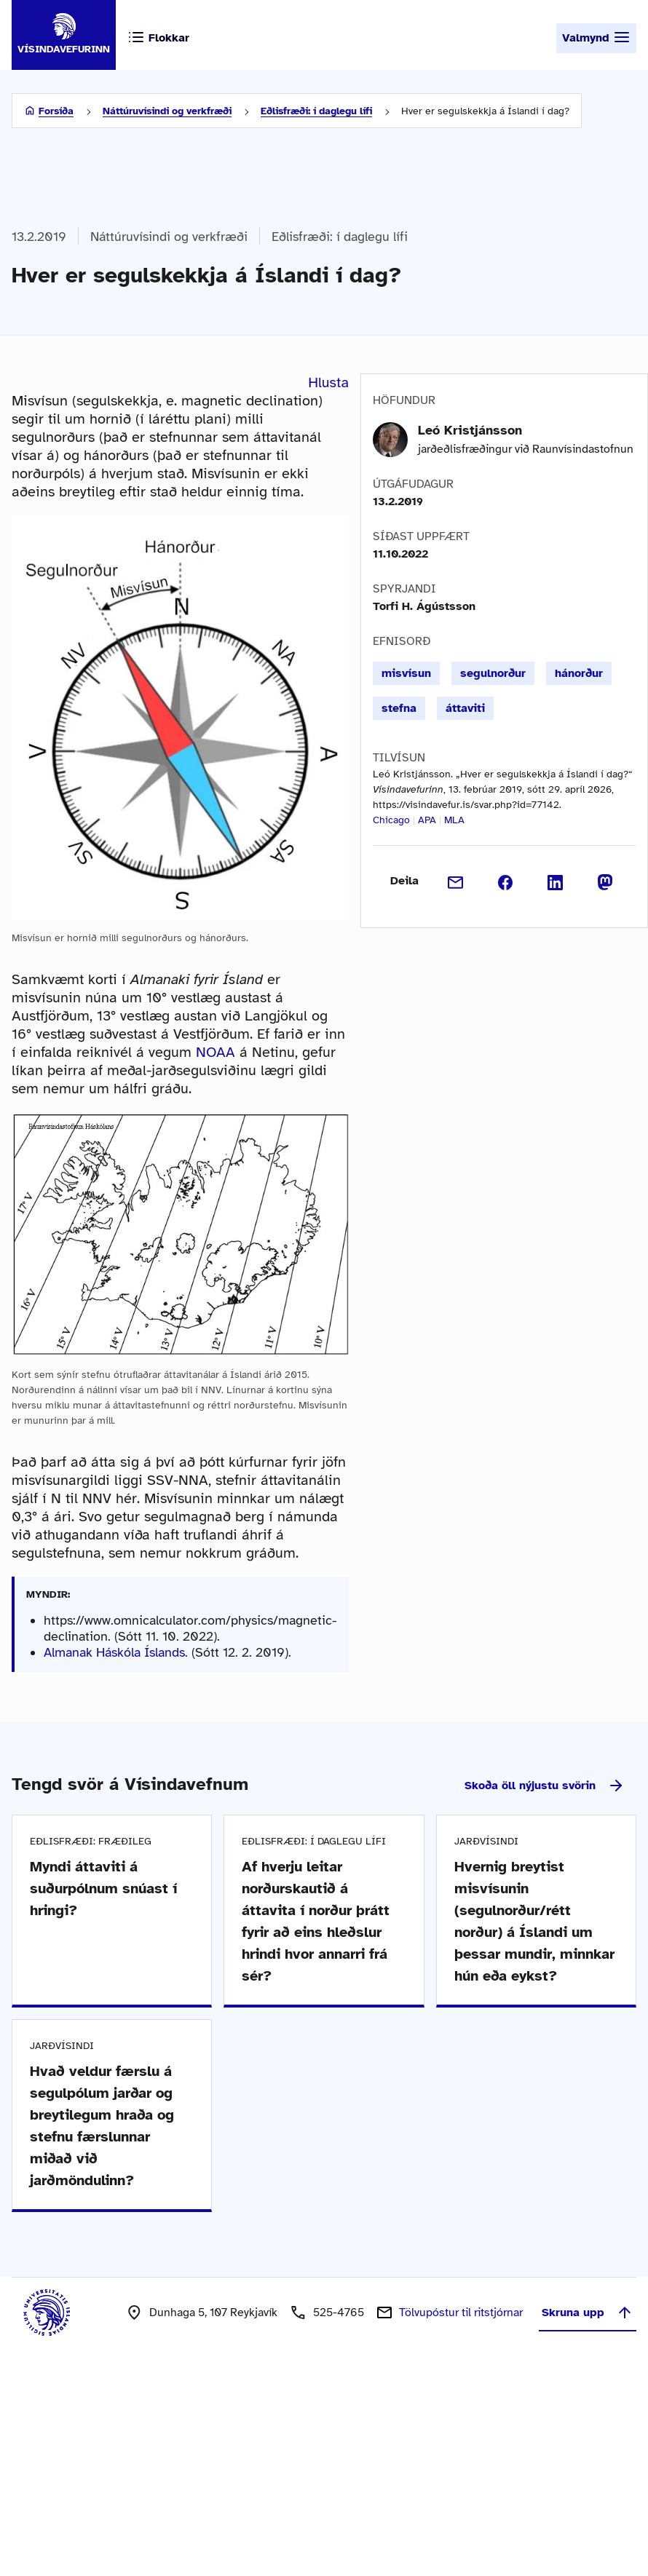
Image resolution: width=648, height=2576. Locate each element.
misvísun (406, 673)
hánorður (579, 673)
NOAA (215, 1052)
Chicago (391, 820)
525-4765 (338, 2312)
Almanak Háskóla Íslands (114, 1652)
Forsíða (56, 111)
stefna (399, 708)
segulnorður (493, 673)
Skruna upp (587, 2312)
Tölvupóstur (461, 2312)
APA (427, 820)
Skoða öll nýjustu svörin (545, 1785)
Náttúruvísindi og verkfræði (167, 111)
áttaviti (465, 708)
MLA (454, 820)
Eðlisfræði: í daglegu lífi (316, 111)
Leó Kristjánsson (470, 430)
